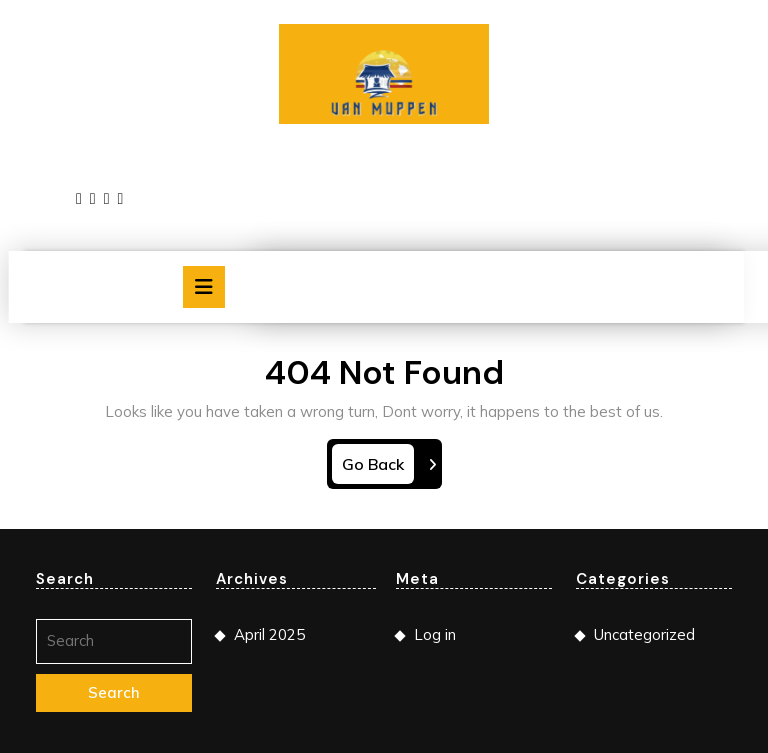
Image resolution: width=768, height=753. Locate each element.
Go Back (378, 467)
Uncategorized (644, 634)
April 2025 (269, 634)
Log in (435, 634)
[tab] (204, 287)
